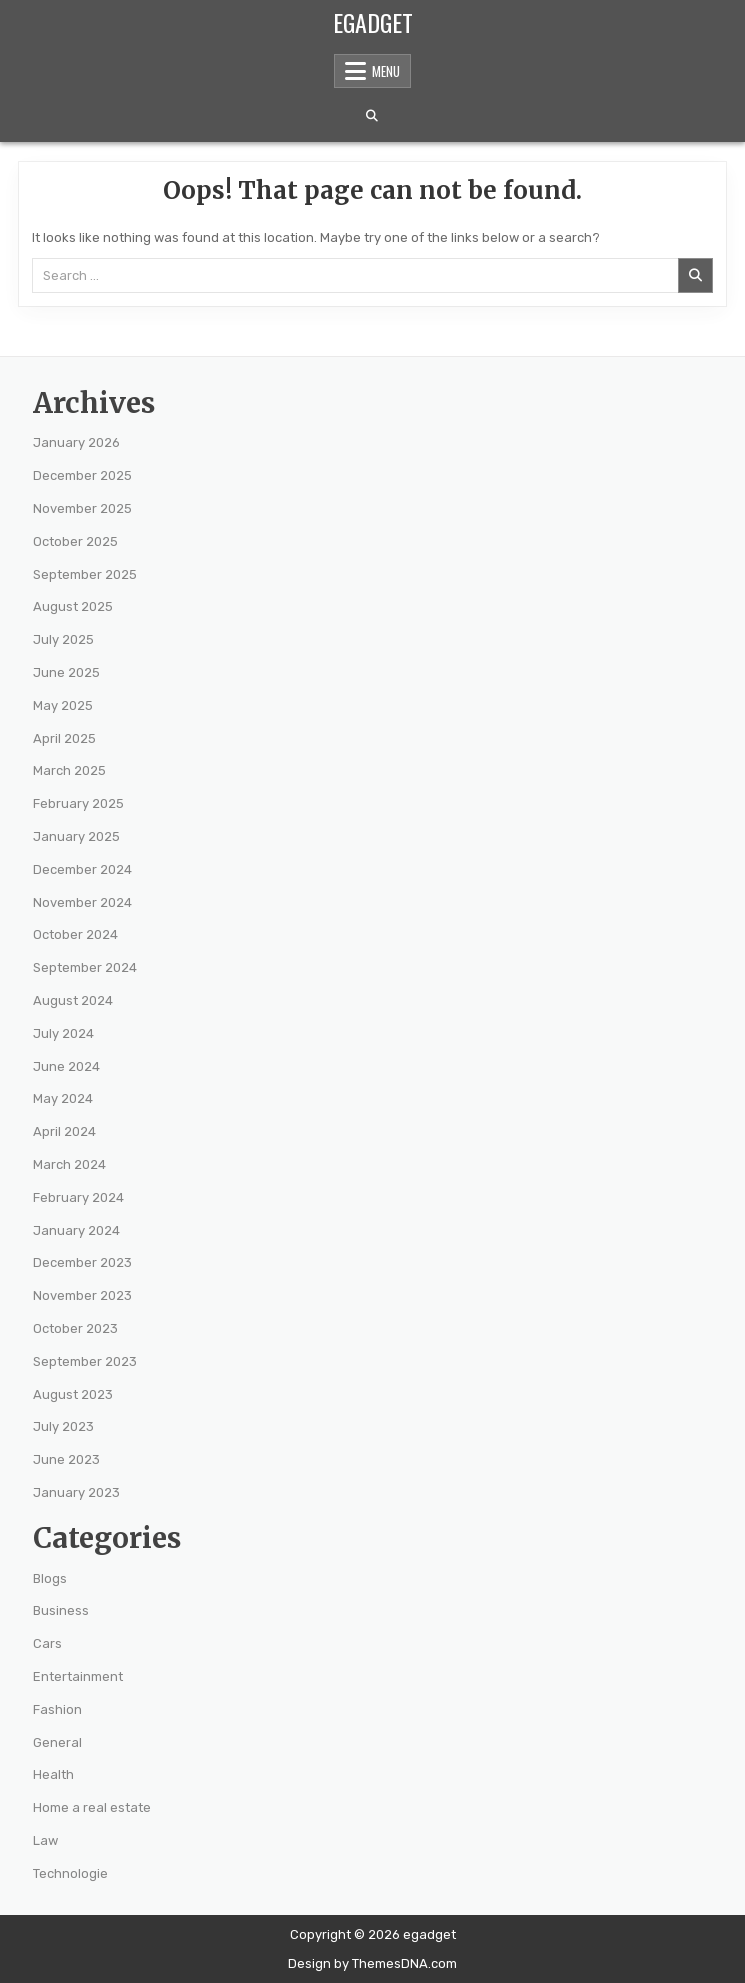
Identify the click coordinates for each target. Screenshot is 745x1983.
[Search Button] (372, 116)
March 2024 (69, 1164)
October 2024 (75, 934)
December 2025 (82, 475)
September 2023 (85, 1361)
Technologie (70, 1873)
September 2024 (85, 967)
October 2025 (75, 541)
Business (61, 1610)
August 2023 (73, 1394)
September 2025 (85, 574)
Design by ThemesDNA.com (372, 1963)
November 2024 (82, 902)
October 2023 (75, 1328)
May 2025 (63, 705)
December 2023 (82, 1262)
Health (53, 1774)
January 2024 (76, 1230)
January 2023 (76, 1492)
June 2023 (66, 1459)
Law (45, 1840)
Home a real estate (92, 1807)
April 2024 (64, 1131)
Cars (47, 1643)
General (57, 1742)
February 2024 (78, 1197)
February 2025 (78, 803)
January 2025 (76, 836)
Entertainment (78, 1676)
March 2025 (69, 770)
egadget (373, 22)
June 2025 (66, 672)
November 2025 (82, 508)
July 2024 (63, 1033)
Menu (386, 71)
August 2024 (73, 1000)
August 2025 (73, 606)
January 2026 (76, 442)
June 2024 (66, 1066)
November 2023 (82, 1295)
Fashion (57, 1709)
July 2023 (63, 1426)
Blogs (50, 1578)
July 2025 (63, 639)
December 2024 (82, 869)
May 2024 (63, 1098)
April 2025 (64, 738)
